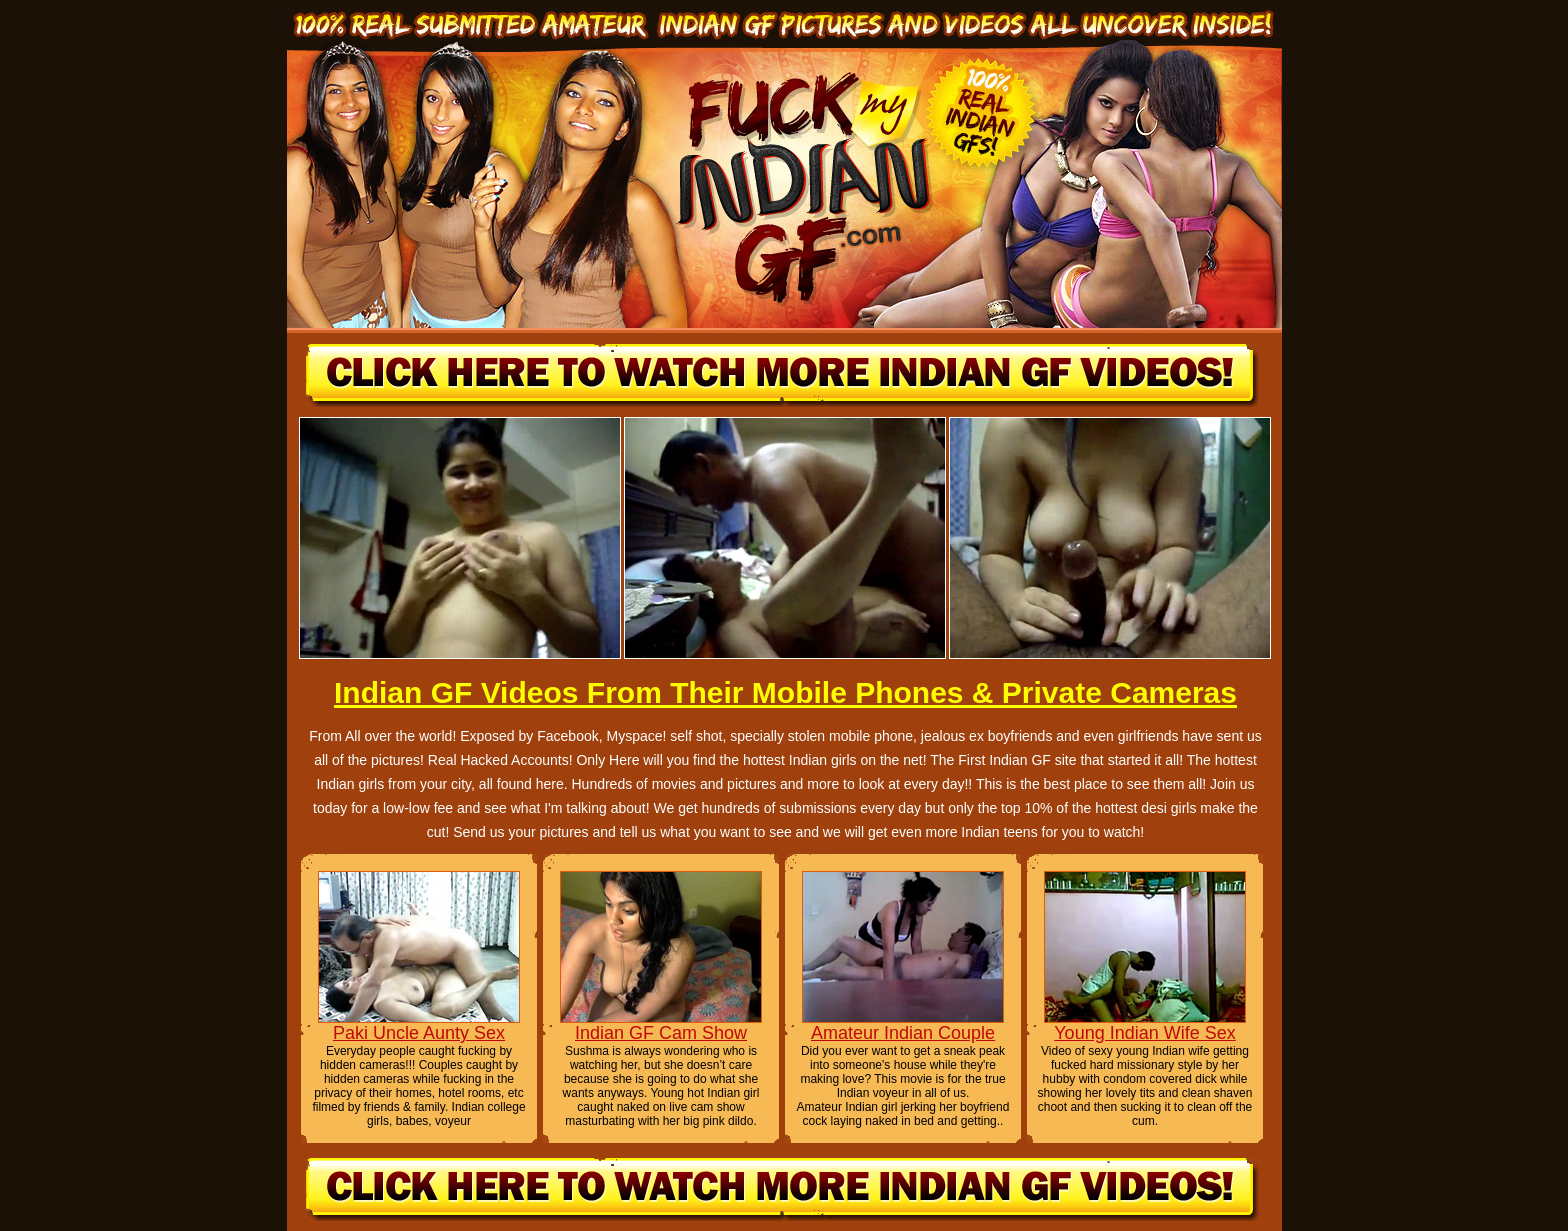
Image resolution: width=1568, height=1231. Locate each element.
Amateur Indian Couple (903, 1033)
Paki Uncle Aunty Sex (419, 1033)
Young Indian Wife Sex (1144, 1033)
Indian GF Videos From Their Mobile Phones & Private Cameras (785, 692)
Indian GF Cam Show (661, 1033)
